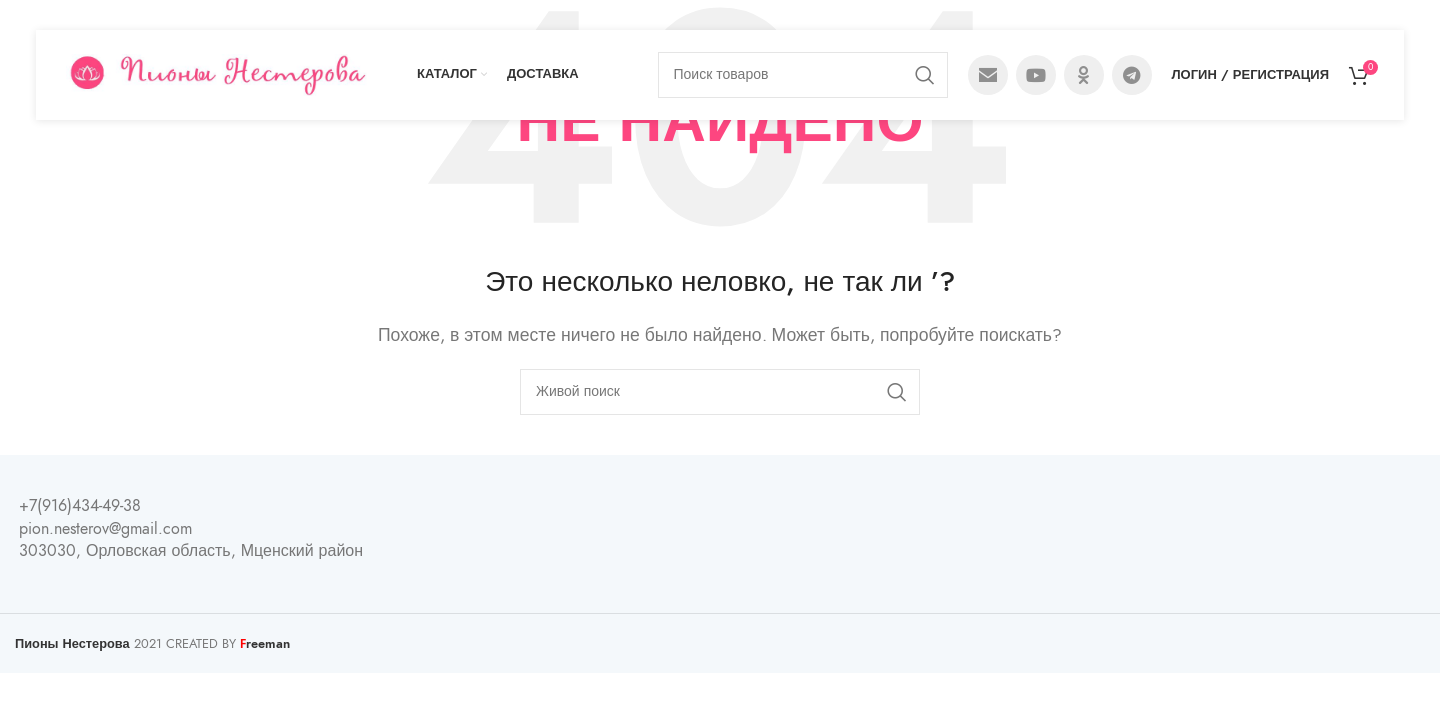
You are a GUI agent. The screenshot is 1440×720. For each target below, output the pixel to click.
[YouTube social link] (1036, 75)
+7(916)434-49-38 (80, 506)
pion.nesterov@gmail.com (105, 529)
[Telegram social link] (1132, 75)
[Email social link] (988, 75)
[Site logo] (216, 74)
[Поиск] (803, 75)
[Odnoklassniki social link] (1084, 75)
